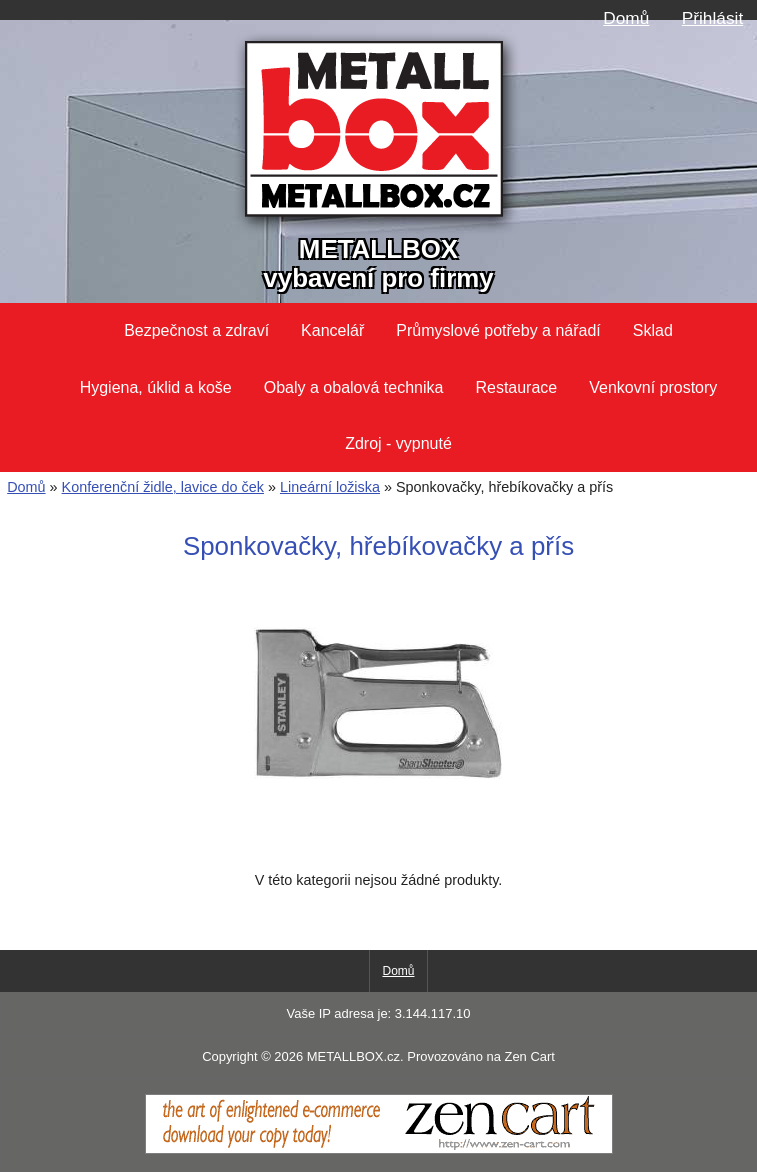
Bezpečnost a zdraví (196, 330)
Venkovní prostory (653, 387)
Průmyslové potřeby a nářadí (498, 330)
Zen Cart (529, 1056)
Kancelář (332, 330)
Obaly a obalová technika (354, 387)
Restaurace (516, 387)
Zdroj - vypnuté (398, 443)
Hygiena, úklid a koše (156, 387)
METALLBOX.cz (353, 1056)
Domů (626, 18)
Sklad (653, 330)
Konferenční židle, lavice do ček (163, 487)
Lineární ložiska (330, 487)
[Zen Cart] (379, 1149)
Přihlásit (712, 18)
